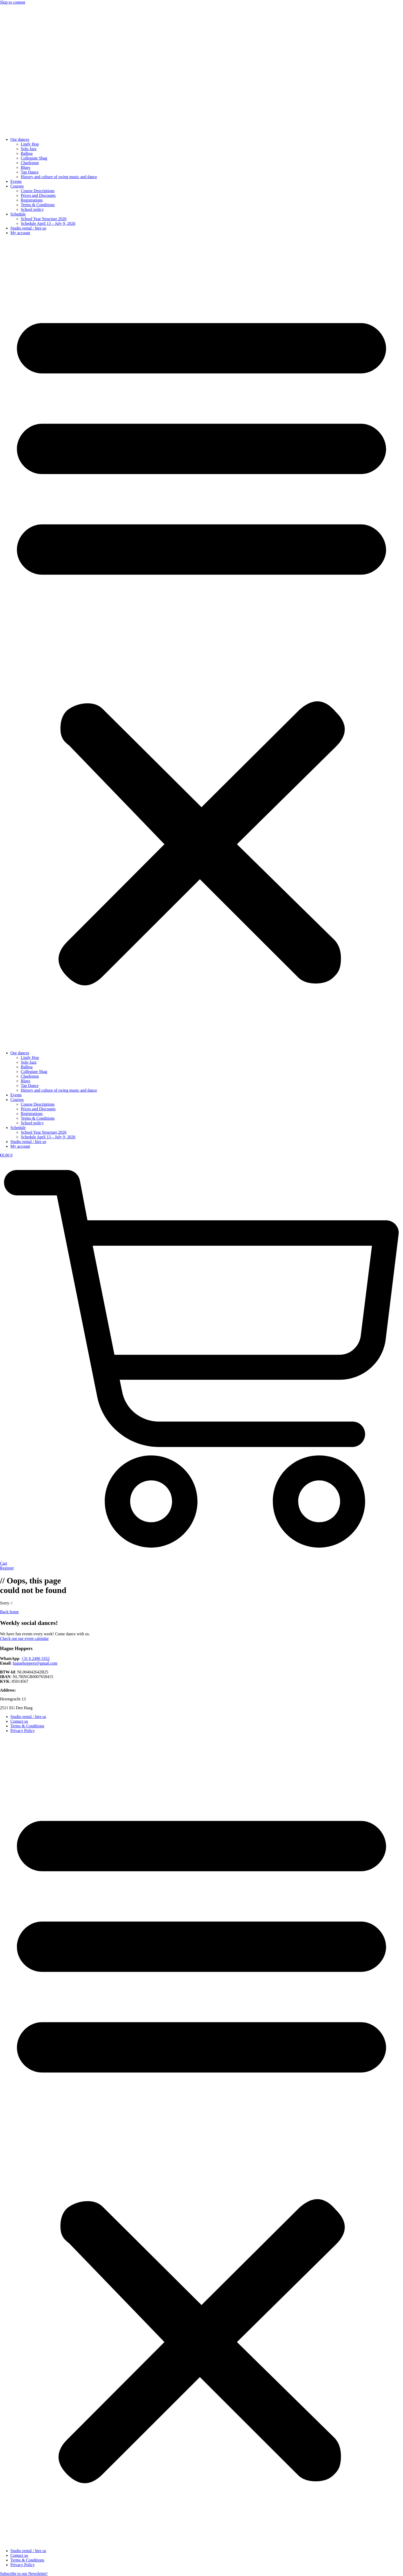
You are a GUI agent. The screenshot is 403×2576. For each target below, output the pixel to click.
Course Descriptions (38, 191)
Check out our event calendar (24, 1638)
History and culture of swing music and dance (59, 177)
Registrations (32, 200)
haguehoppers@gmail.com (35, 1663)
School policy (32, 209)
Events (16, 181)
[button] (201, 643)
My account (20, 233)
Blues (25, 167)
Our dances (19, 139)
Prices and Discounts (38, 195)
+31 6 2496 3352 (35, 1658)
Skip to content (12, 2)
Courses (17, 186)
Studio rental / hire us (28, 228)
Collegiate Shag (34, 158)
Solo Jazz (29, 149)
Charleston (30, 163)
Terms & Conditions (38, 205)
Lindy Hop (30, 144)
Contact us (19, 1721)
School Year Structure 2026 (43, 219)
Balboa (26, 153)
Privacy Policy (22, 1730)
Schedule (18, 214)
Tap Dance (30, 172)
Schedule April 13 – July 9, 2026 (48, 223)
